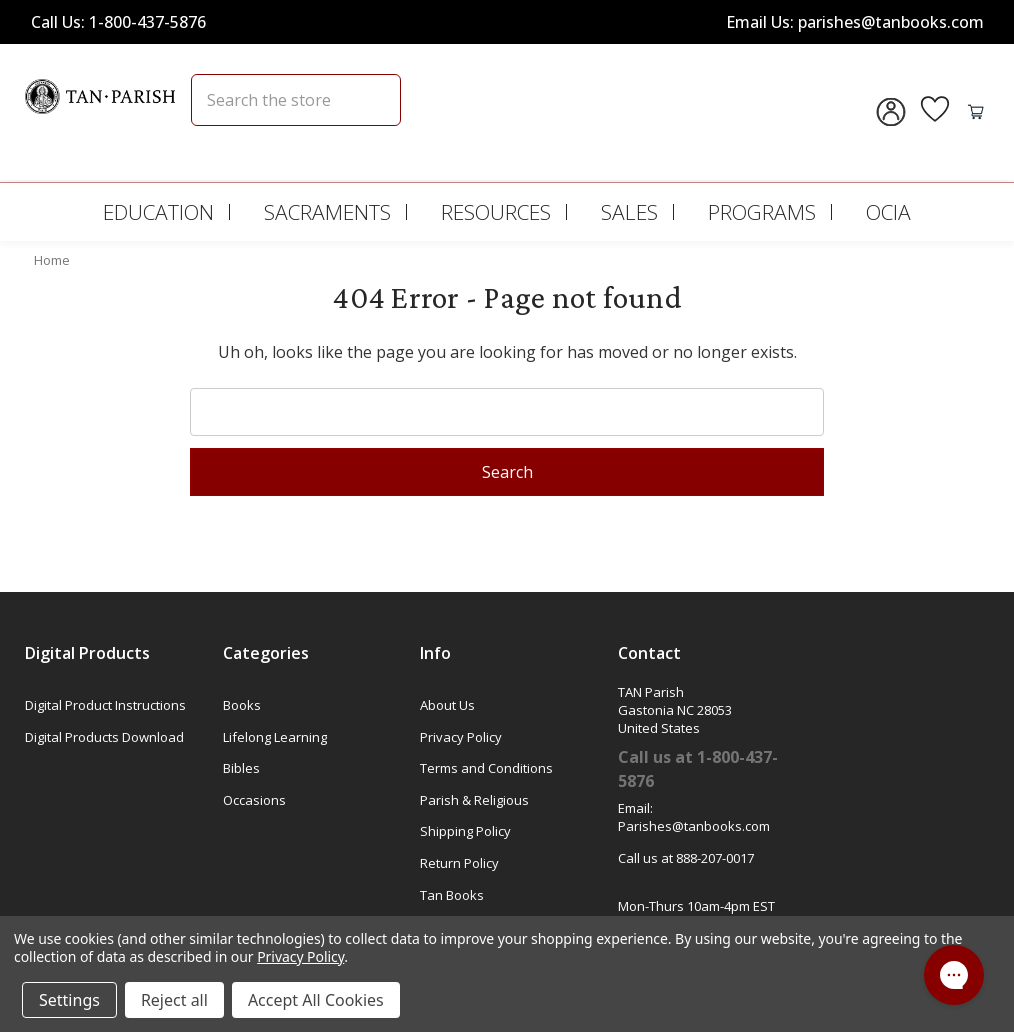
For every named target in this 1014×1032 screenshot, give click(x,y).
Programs (762, 212)
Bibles (241, 768)
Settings (69, 1000)
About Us (447, 705)
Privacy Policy (461, 737)
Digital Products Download (104, 737)
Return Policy (459, 863)
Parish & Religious (474, 800)
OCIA (888, 212)
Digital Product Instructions (105, 705)
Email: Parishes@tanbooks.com (694, 817)
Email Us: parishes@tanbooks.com (855, 22)
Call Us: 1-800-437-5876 (118, 22)
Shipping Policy (465, 831)
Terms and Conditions (486, 768)
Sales (629, 212)
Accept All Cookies (316, 1000)
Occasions (254, 800)
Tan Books (452, 895)
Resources (496, 212)
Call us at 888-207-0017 (686, 858)
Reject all (174, 1000)
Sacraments (327, 212)
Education (158, 212)
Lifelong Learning (275, 737)
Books (242, 705)
